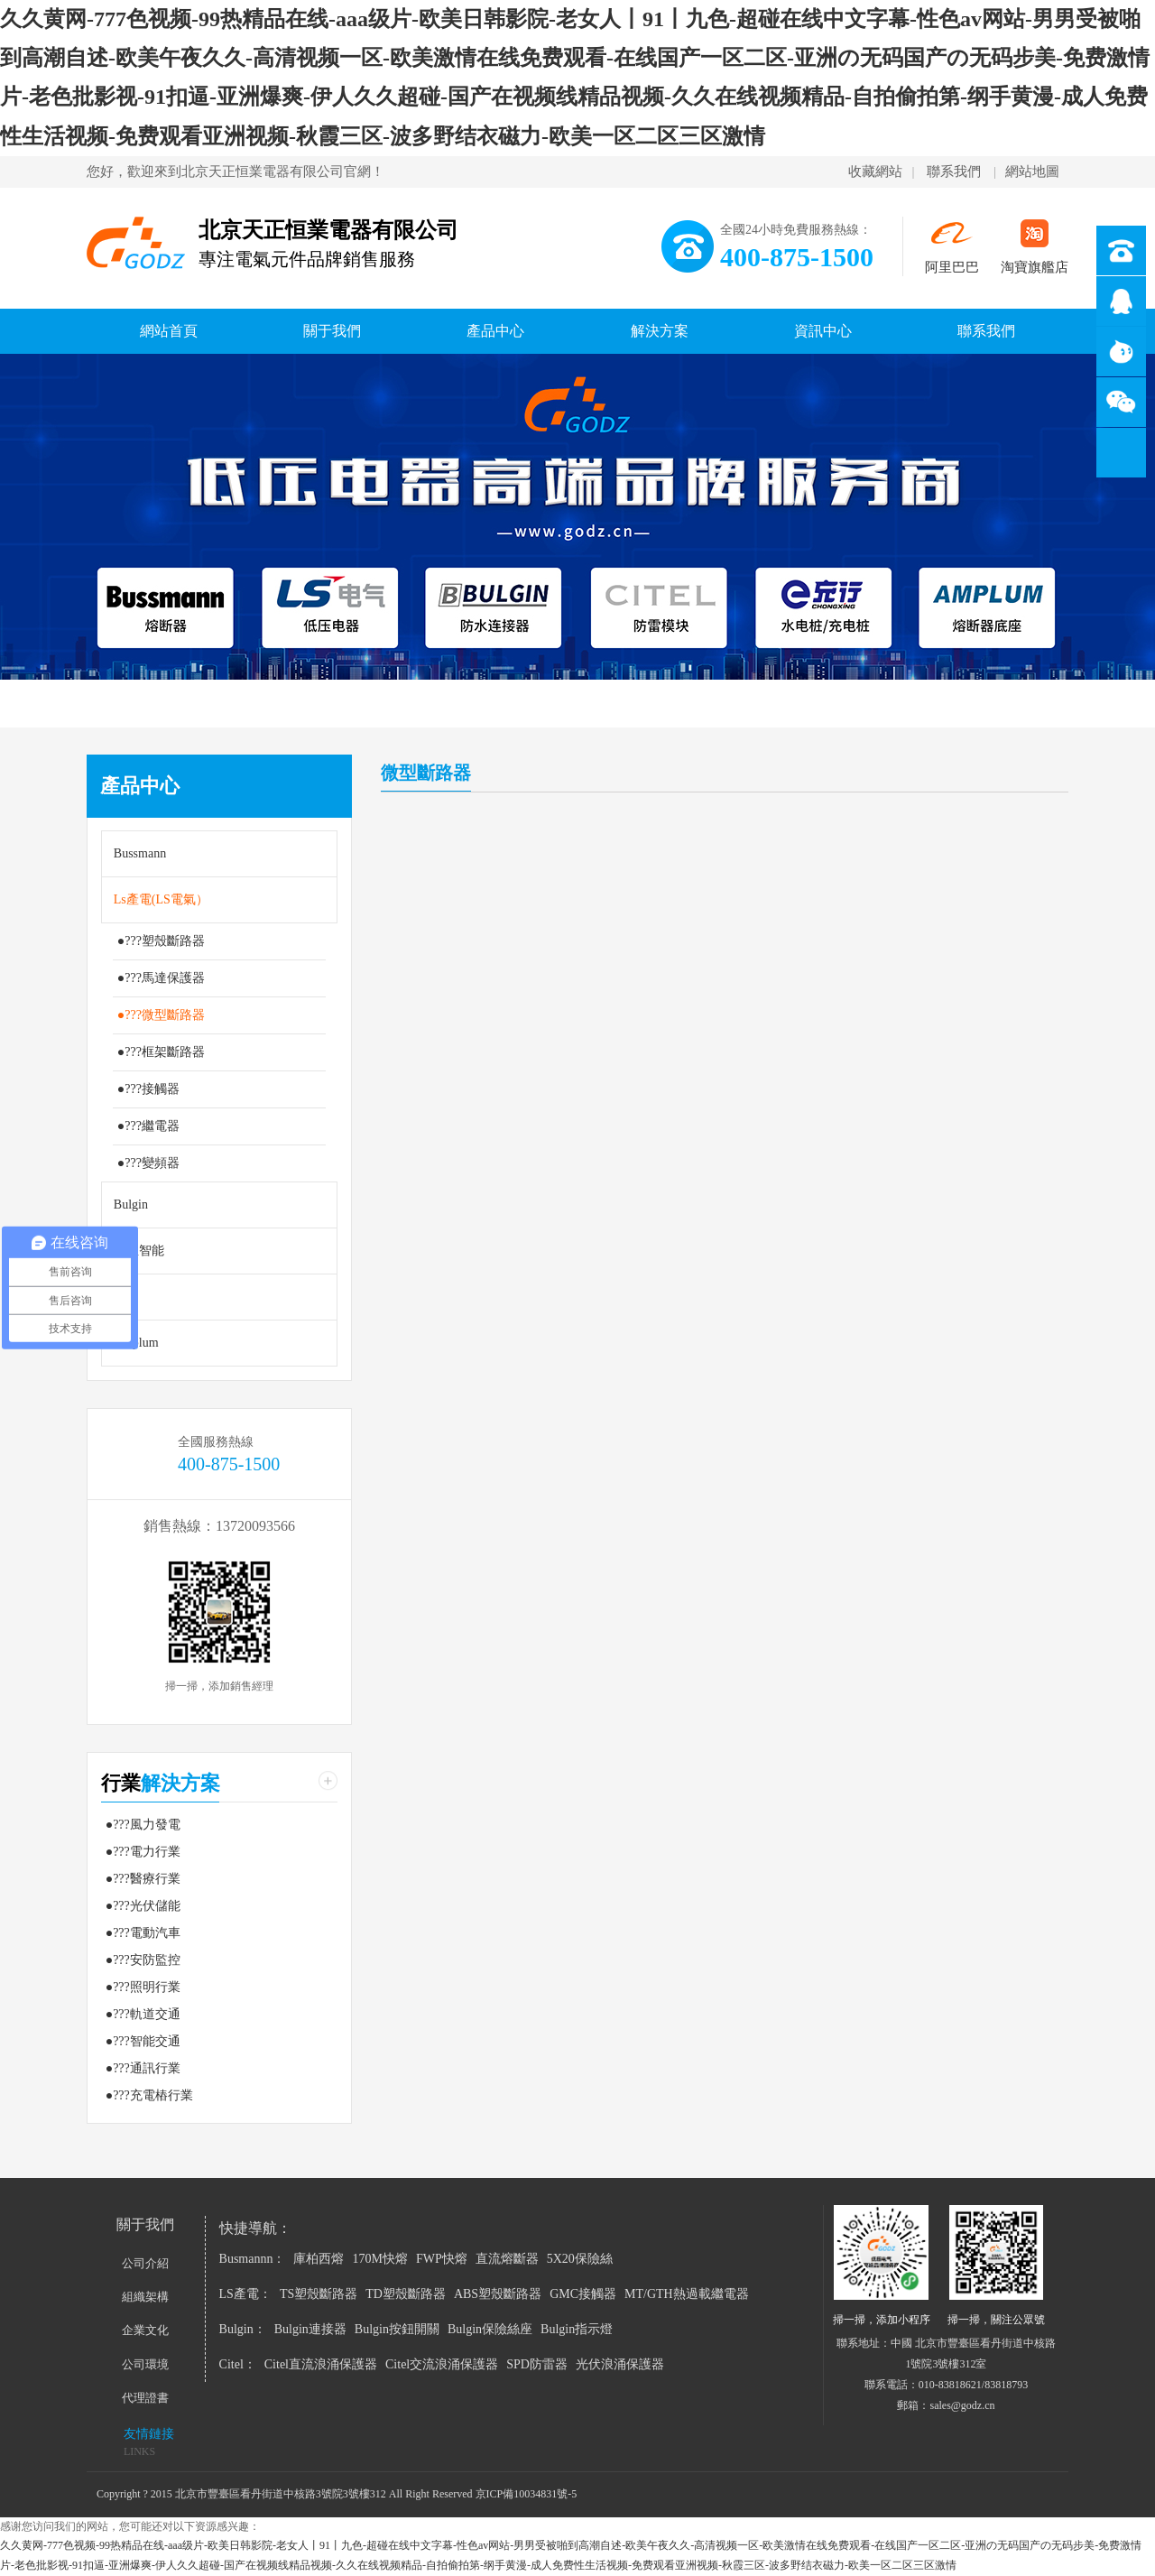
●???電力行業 (143, 1851)
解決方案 (659, 330)
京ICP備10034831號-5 (527, 2494)
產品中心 (495, 330)
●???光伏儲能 (143, 1906)
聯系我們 (954, 171)
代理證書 (145, 2398)
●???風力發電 (143, 1824)
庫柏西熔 (318, 2259)
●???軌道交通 (143, 2014)
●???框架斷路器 (161, 1052)
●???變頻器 (148, 1163)
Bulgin (131, 1204)
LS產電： (245, 2294)
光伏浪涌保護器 (620, 2364)
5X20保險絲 (580, 2259)
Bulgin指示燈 (577, 2329)
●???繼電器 (148, 1126)
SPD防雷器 (537, 2364)
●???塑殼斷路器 (161, 941)
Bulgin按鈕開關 (397, 2329)
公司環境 (145, 2364)
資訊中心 (823, 330)
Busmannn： (252, 2259)
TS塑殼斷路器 (318, 2294)
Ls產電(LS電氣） (161, 899)
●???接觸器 (148, 1089)
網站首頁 (169, 330)
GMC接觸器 (583, 2294)
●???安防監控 (143, 1960)
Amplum (136, 1342)
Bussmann (140, 853)
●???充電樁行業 (149, 2095)
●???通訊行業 (143, 2068)
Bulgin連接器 (310, 2329)
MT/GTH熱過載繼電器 (686, 2294)
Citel (126, 1296)
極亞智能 (139, 1250)
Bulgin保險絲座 (490, 2329)
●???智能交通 (143, 2041)
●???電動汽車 (143, 1933)
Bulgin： (242, 2329)
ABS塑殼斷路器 (497, 2294)
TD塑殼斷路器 (405, 2294)
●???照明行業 (143, 1987)
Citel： (237, 2364)
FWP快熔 (441, 2259)
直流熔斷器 (507, 2259)
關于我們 (332, 330)
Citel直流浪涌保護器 (320, 2364)
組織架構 (145, 2296)
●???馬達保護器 (161, 978)
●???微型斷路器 (161, 1015)
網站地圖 (1032, 171)
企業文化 (145, 2330)
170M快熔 (379, 2259)
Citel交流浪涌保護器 (441, 2364)
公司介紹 (145, 2263)
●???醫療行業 (143, 1879)
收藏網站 (875, 171)
